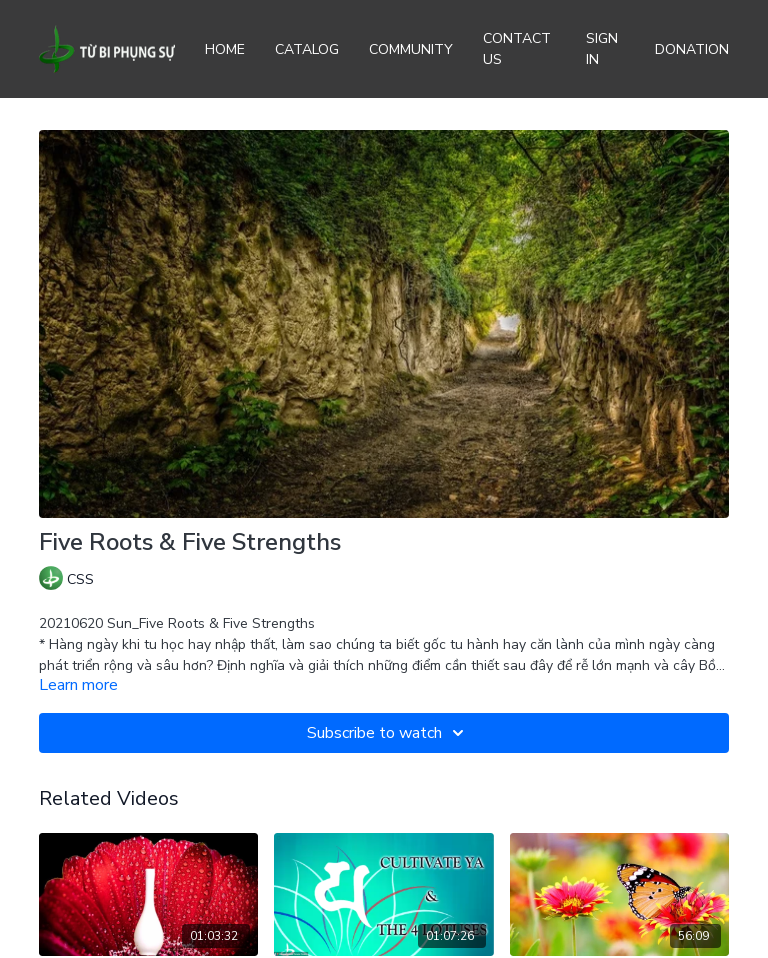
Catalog (307, 49)
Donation (692, 49)
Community (411, 49)
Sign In (602, 49)
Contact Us (517, 49)
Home (225, 49)
